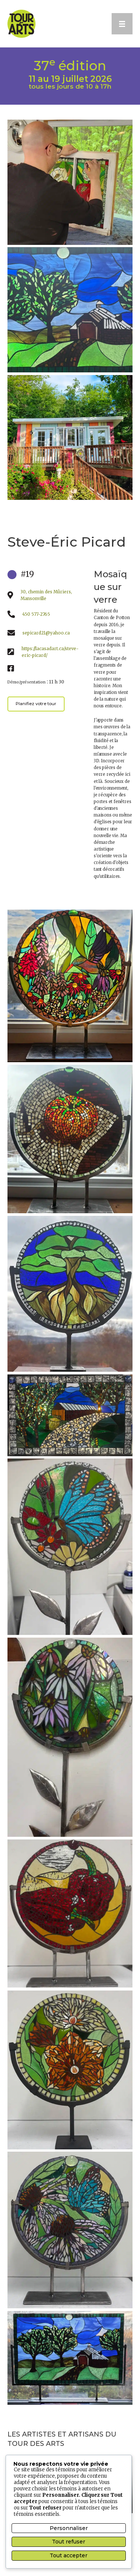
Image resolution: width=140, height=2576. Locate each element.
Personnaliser (69, 2528)
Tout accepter (68, 2555)
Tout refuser (68, 2541)
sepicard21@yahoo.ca (46, 633)
